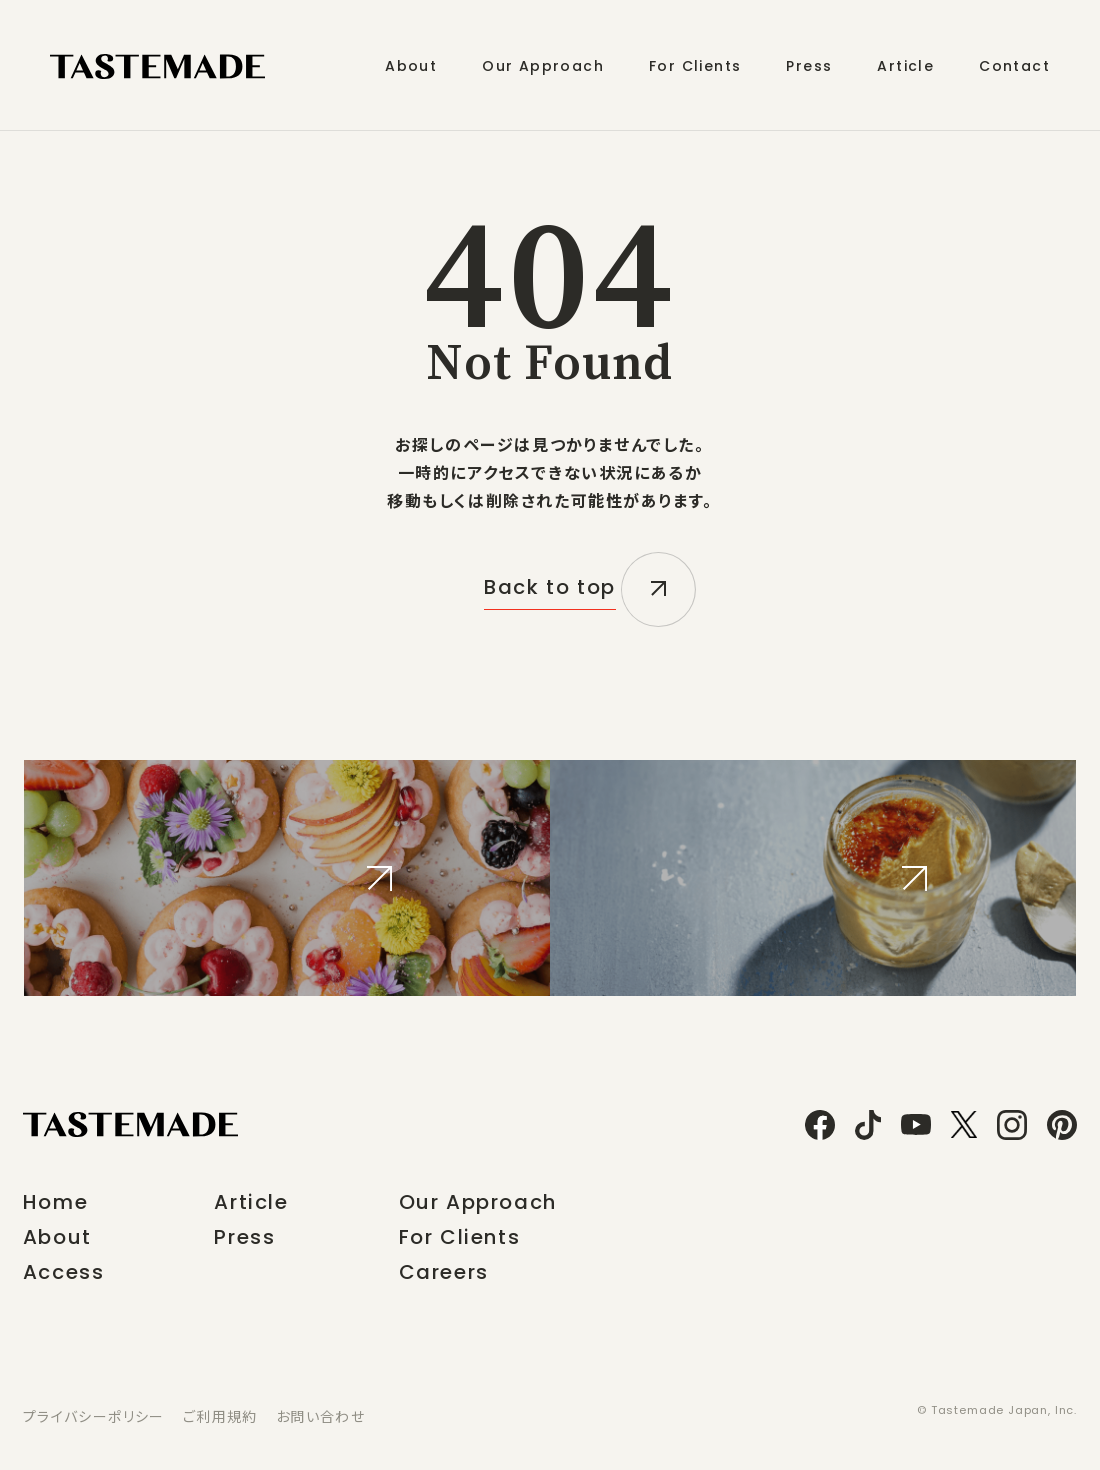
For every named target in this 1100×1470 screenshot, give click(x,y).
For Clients (460, 1237)
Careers (444, 1272)
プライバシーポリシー (94, 1416)
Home (55, 1202)
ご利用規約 (220, 1416)
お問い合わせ (320, 1416)
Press (244, 1237)
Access (64, 1272)
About (57, 1237)
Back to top (550, 590)
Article (251, 1202)
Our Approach (478, 1202)
